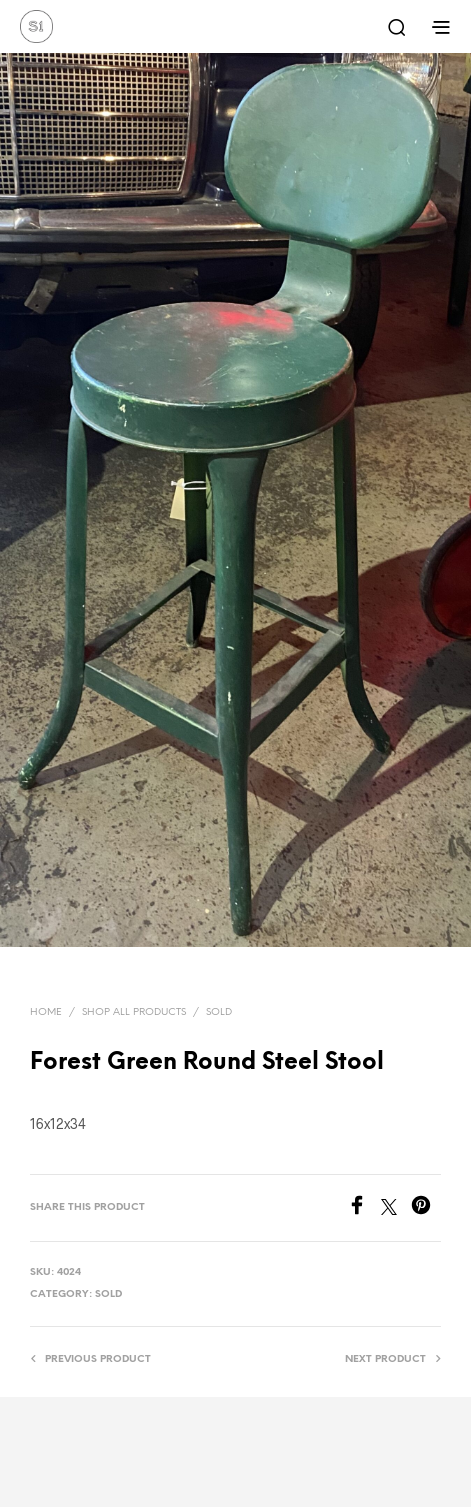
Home (46, 1012)
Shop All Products (134, 1012)
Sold (219, 1012)
